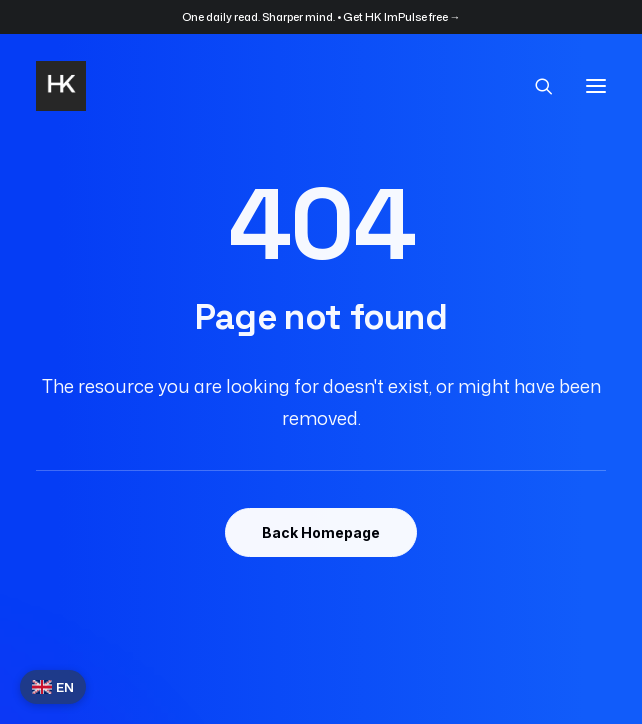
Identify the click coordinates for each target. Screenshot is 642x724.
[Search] (535, 86)
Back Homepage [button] (321, 532)
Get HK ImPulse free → (402, 17)
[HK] (61, 86)
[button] (596, 86)
